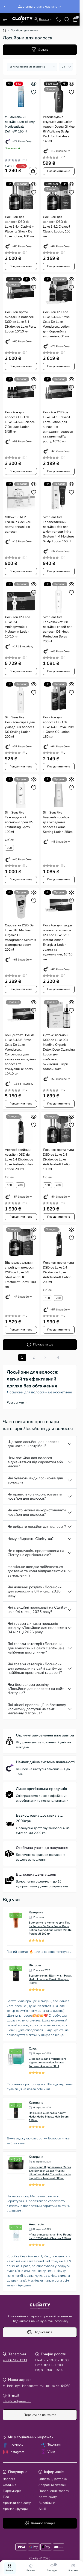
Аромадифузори (15, 2509)
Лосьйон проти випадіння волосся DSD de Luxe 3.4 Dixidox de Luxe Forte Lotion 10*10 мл (20, 322)
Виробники (47, 2503)
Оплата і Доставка (53, 2479)
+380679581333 (15, 2360)
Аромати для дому (17, 2503)
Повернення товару (54, 2491)
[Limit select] (66, 67)
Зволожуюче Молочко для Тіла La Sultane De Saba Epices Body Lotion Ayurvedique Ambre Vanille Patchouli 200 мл (50, 1928)
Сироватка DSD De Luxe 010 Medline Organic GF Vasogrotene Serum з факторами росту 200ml (20, 937)
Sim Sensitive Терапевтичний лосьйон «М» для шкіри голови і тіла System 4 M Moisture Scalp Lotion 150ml (58, 529)
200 (20, 1185)
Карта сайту (48, 2497)
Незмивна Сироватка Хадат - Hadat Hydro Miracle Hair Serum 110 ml (48, 2116)
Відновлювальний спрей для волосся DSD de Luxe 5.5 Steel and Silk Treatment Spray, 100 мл (20, 1274)
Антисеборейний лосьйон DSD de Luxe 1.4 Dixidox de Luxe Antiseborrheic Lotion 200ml (19, 1159)
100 (9, 848)
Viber (48, 2451)
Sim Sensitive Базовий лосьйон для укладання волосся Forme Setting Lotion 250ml (58, 822)
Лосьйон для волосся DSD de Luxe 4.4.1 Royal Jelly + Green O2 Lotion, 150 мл (58, 727)
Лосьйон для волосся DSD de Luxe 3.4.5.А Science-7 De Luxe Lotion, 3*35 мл (20, 422)
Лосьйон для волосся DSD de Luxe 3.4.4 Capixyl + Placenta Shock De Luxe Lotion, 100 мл (19, 226)
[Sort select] (32, 67)
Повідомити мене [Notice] (58, 171)
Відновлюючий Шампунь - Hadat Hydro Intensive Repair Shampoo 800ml (50, 1979)
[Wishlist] (33, 92)
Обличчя (9, 2485)
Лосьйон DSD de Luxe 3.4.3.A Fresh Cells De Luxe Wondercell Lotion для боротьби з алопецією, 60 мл (56, 324)
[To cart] (33, 171)
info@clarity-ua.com (17, 2401)
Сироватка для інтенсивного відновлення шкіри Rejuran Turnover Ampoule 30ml (47, 2062)
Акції (42, 2509)
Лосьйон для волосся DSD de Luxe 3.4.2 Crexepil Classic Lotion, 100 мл (56, 226)
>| (57, 1357)
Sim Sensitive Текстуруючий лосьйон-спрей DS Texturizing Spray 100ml (19, 822)
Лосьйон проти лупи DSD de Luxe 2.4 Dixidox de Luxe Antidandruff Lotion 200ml (58, 1272)
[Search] (67, 19)
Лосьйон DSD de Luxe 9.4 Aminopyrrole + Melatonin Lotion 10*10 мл (17, 627)
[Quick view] (33, 84)
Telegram (51, 2445)
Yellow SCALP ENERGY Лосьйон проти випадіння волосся (18, 524)
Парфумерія (12, 2491)
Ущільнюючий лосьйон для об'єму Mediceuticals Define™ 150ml (20, 124)
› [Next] (74, 6)
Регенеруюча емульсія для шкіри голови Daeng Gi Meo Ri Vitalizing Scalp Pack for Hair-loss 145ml (59, 129)
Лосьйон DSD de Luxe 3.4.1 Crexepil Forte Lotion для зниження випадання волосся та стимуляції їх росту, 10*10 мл (58, 427)
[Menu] (5, 19)
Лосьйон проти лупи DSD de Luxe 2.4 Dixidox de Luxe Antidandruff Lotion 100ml (58, 1159)
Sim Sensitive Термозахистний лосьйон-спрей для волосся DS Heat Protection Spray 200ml (57, 629)
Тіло (6, 2497)
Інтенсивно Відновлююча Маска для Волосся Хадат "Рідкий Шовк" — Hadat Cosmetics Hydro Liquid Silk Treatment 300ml (50, 2172)
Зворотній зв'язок (52, 2485)
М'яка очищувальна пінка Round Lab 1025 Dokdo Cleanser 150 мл (50, 2236)
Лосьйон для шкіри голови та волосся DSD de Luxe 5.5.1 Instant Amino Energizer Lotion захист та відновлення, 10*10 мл (57, 942)
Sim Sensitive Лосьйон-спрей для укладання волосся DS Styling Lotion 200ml (20, 727)
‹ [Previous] (4, 6)
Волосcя (9, 2479)
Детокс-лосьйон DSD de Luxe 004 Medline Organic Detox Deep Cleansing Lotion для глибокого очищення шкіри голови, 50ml (59, 1052)
